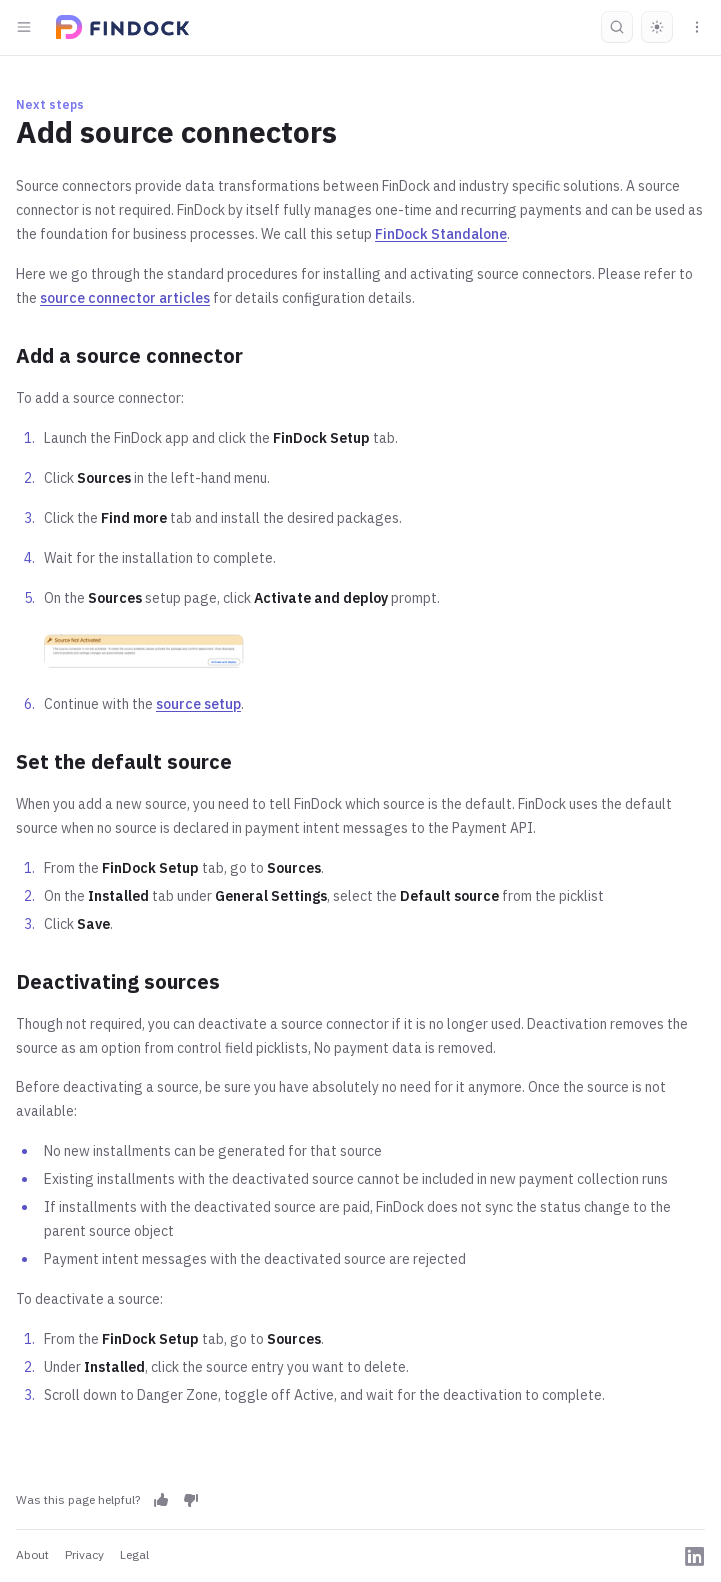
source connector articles (125, 298)
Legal (134, 1554)
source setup (198, 704)
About (32, 1554)
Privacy (84, 1554)
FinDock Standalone (441, 234)
